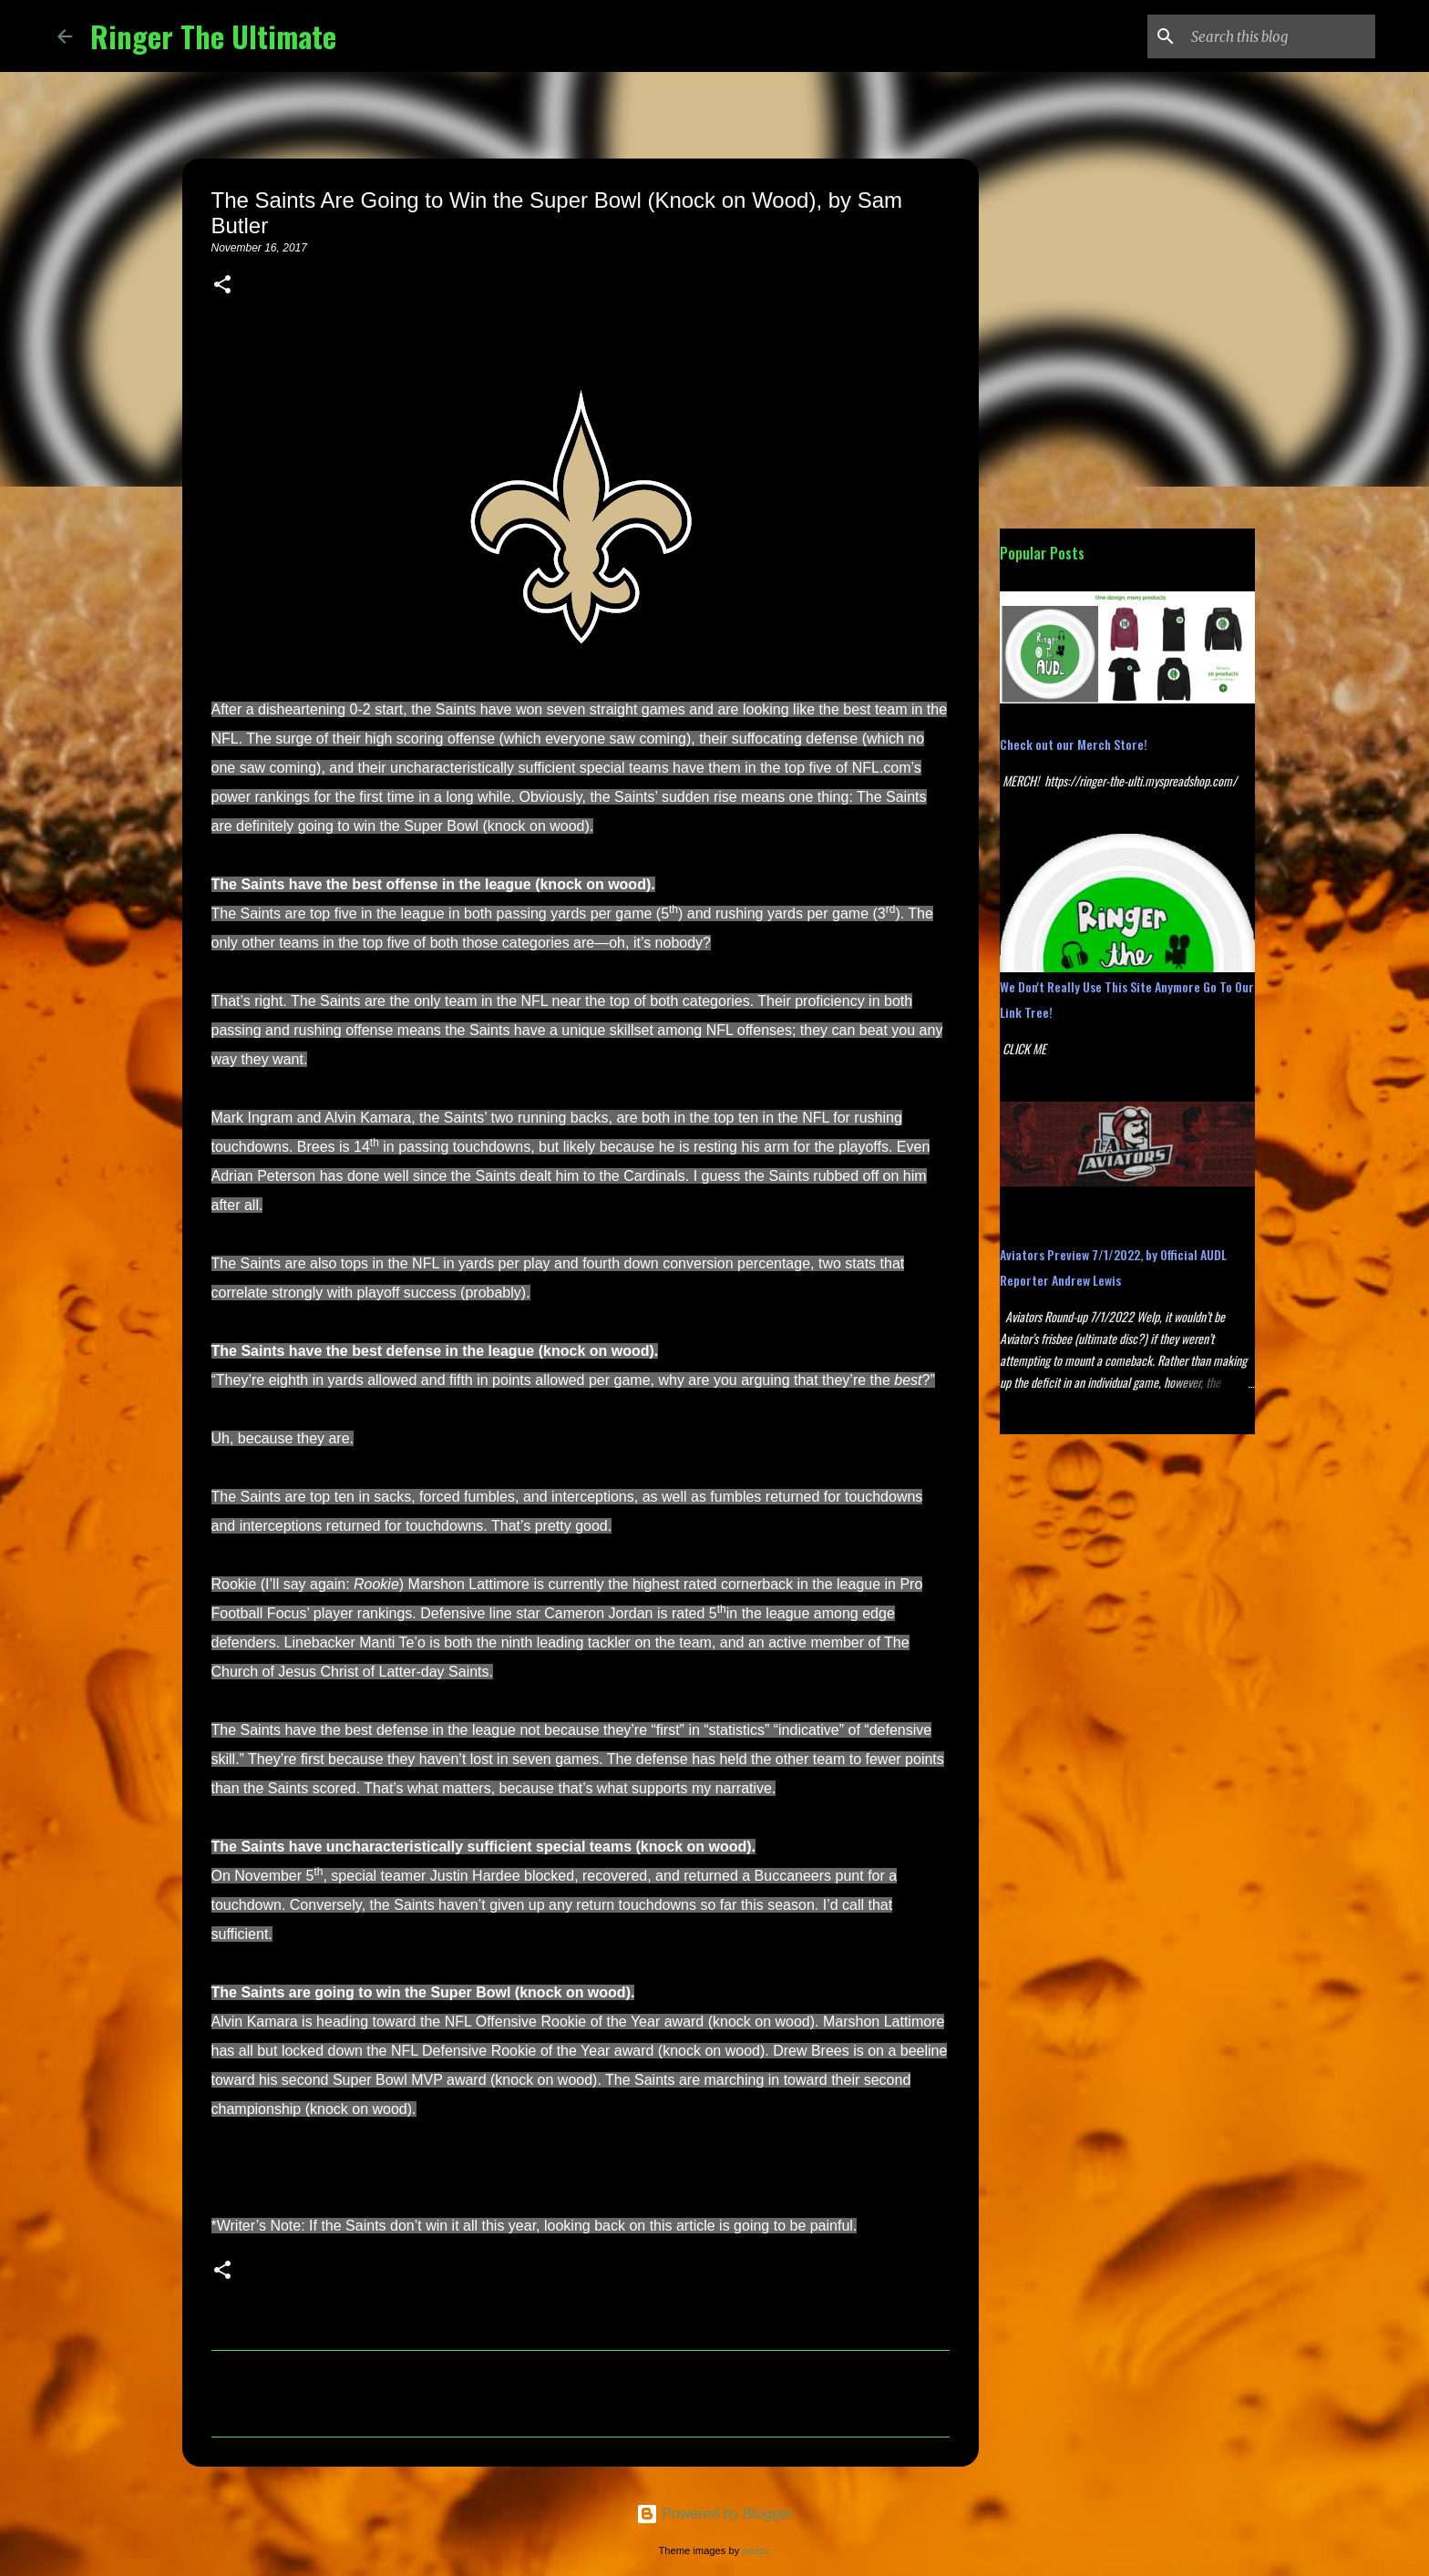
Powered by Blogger (715, 2513)
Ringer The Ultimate (213, 36)
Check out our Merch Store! (1073, 744)
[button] (222, 286)
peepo (756, 2550)
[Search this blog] (1279, 36)
